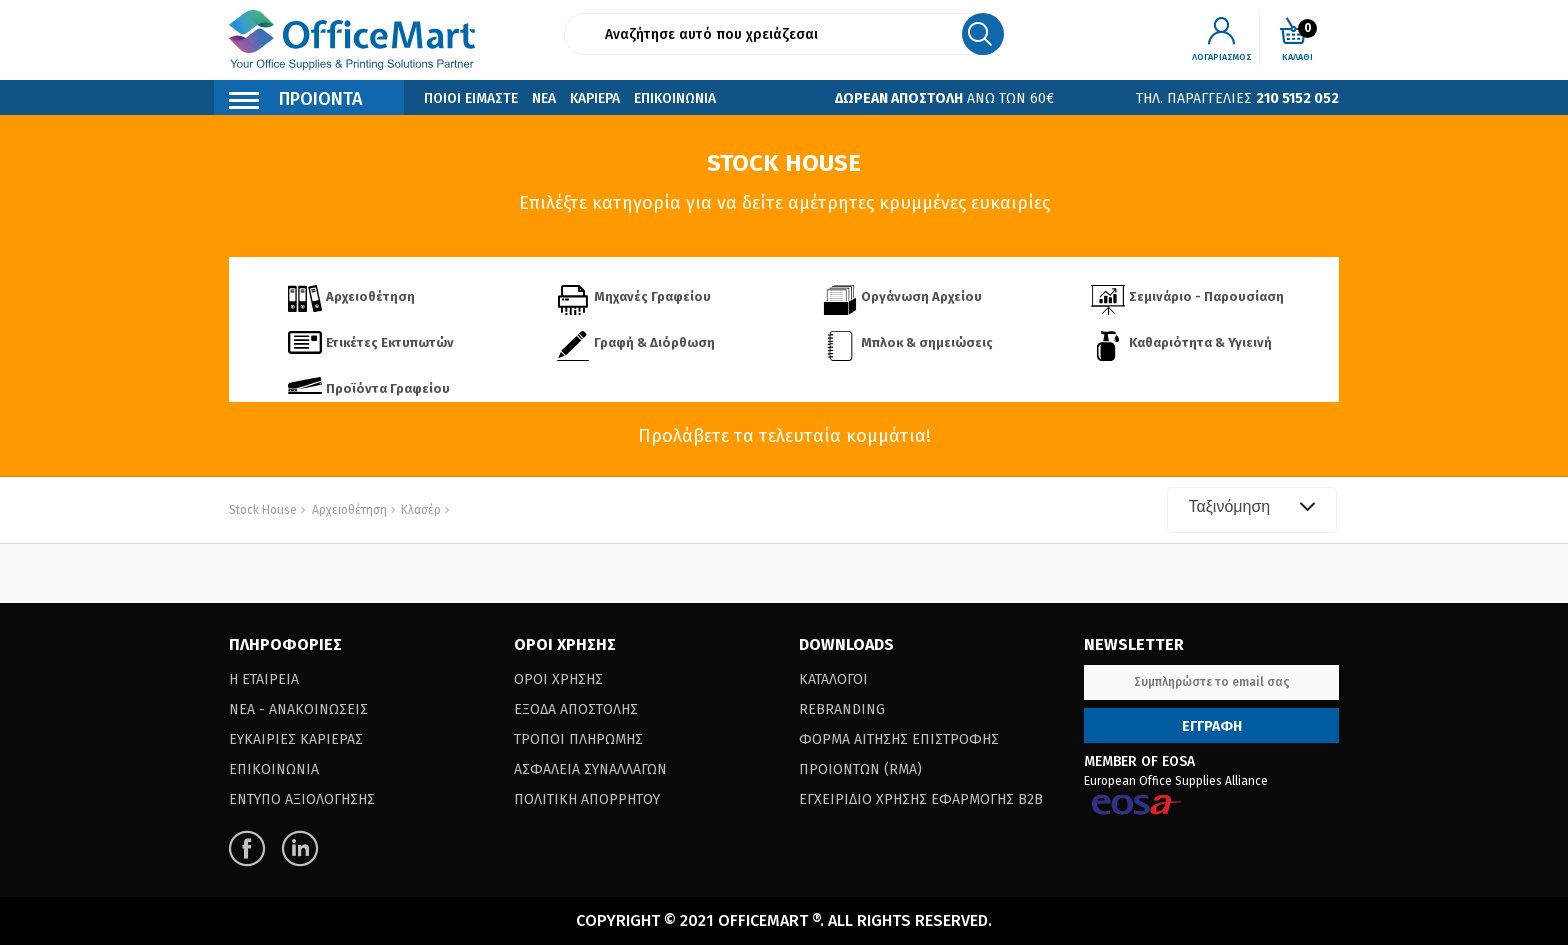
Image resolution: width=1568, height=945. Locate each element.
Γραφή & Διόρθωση (654, 342)
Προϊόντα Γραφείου (388, 388)
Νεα (544, 98)
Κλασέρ (419, 510)
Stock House (263, 510)
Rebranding (842, 709)
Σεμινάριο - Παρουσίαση (1206, 296)
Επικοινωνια (675, 98)
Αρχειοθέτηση (370, 296)
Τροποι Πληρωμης (578, 739)
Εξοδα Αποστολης (576, 709)
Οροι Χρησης (558, 679)
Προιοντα (296, 101)
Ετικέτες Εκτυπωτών (390, 342)
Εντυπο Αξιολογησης (302, 799)
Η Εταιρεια (264, 679)
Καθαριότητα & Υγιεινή (1200, 342)
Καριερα (595, 98)
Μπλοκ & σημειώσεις (927, 342)
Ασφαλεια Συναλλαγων (590, 769)
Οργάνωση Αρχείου (921, 296)
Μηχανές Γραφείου (652, 296)
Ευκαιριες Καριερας (296, 739)
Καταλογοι (833, 679)
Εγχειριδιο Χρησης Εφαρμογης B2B (921, 799)
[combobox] (1252, 510)
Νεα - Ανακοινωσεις (298, 709)
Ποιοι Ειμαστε (471, 98)
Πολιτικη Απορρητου (587, 799)
